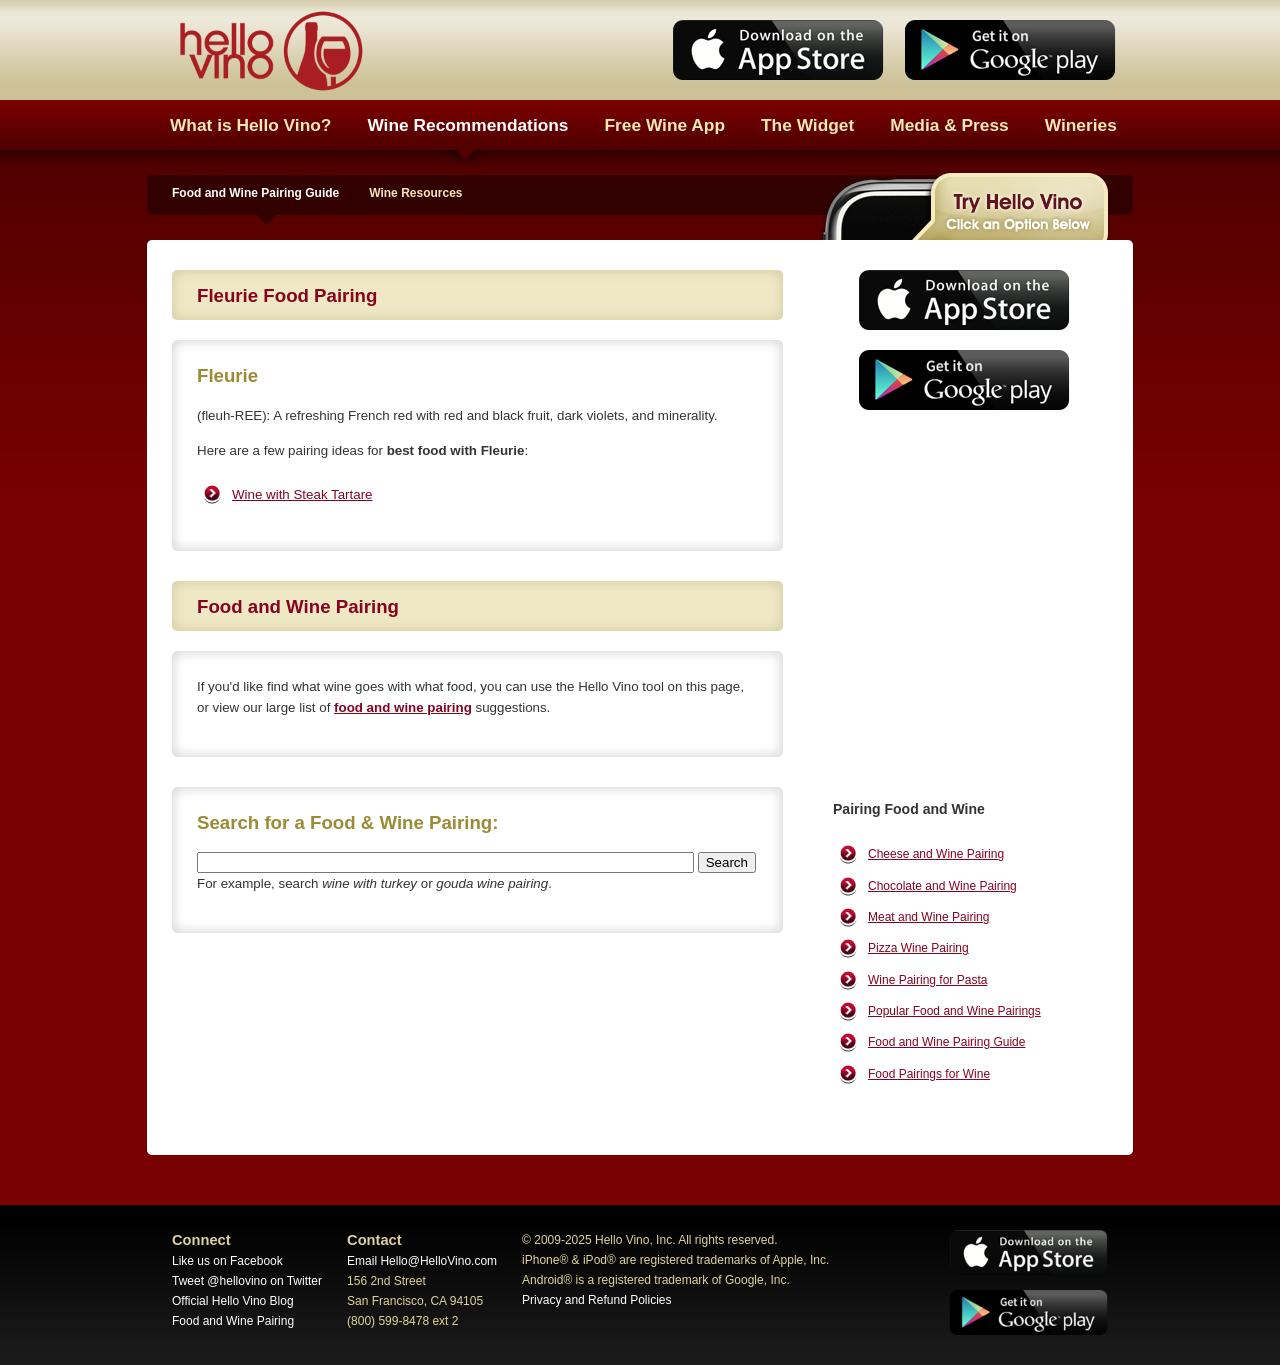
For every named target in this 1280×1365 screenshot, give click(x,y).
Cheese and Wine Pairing (936, 854)
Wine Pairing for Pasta (927, 980)
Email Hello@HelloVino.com (422, 1261)
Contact (374, 1240)
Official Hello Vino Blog (233, 1301)
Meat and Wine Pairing (928, 917)
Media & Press (949, 125)
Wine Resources (415, 193)
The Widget (807, 125)
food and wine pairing (403, 707)
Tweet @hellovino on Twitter (247, 1281)
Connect (201, 1240)
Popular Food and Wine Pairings (954, 1011)
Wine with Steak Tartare (302, 494)
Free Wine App (665, 125)
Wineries (1081, 125)
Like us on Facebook (227, 1261)
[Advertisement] (958, 575)
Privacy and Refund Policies (596, 1300)
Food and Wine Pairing (233, 1321)
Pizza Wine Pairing (918, 948)
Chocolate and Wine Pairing (942, 886)
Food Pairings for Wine (929, 1074)
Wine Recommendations (467, 125)
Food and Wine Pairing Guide (255, 193)
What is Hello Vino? (250, 125)
